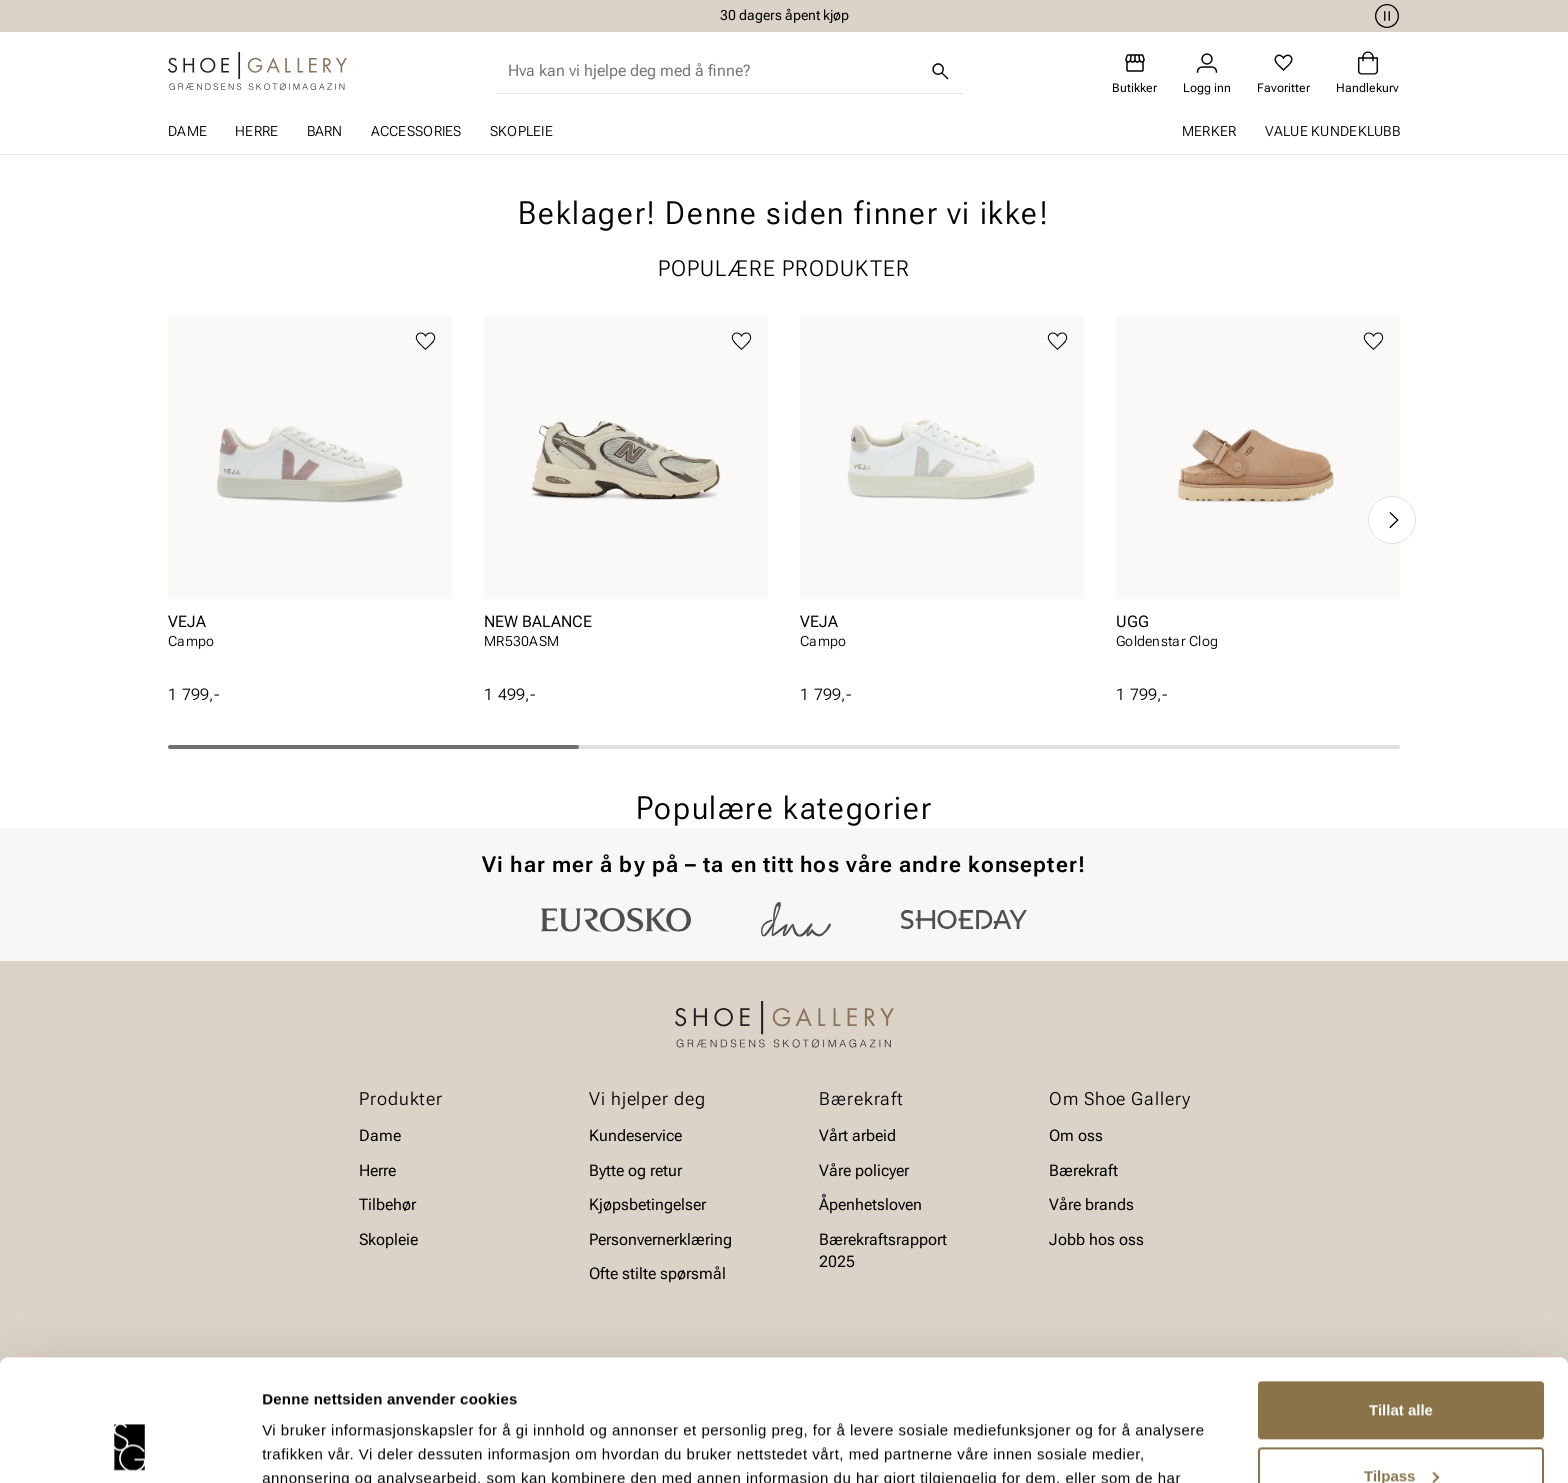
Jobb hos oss (1096, 1238)
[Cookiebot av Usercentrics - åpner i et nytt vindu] (129, 1444)
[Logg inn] (1207, 73)
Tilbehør (387, 1204)
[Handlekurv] (1367, 73)
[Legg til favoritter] (425, 341)
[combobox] (713, 71)
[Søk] (941, 71)
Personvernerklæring (660, 1238)
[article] (310, 499)
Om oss (1076, 1135)
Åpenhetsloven (870, 1204)
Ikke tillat (1401, 1427)
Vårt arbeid (857, 1135)
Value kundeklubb (1332, 131)
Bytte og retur (635, 1170)
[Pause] (1384, 16)
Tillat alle (1401, 1296)
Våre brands (1091, 1204)
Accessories (416, 131)
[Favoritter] (1283, 73)
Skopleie (521, 131)
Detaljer (290, 1443)
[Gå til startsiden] (257, 71)
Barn (325, 131)
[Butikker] (1134, 73)
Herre (256, 131)
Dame (187, 131)
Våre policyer (864, 1170)
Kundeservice (635, 1135)
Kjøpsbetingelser (647, 1204)
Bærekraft (1083, 1170)
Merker (1209, 131)
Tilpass (1401, 1361)
